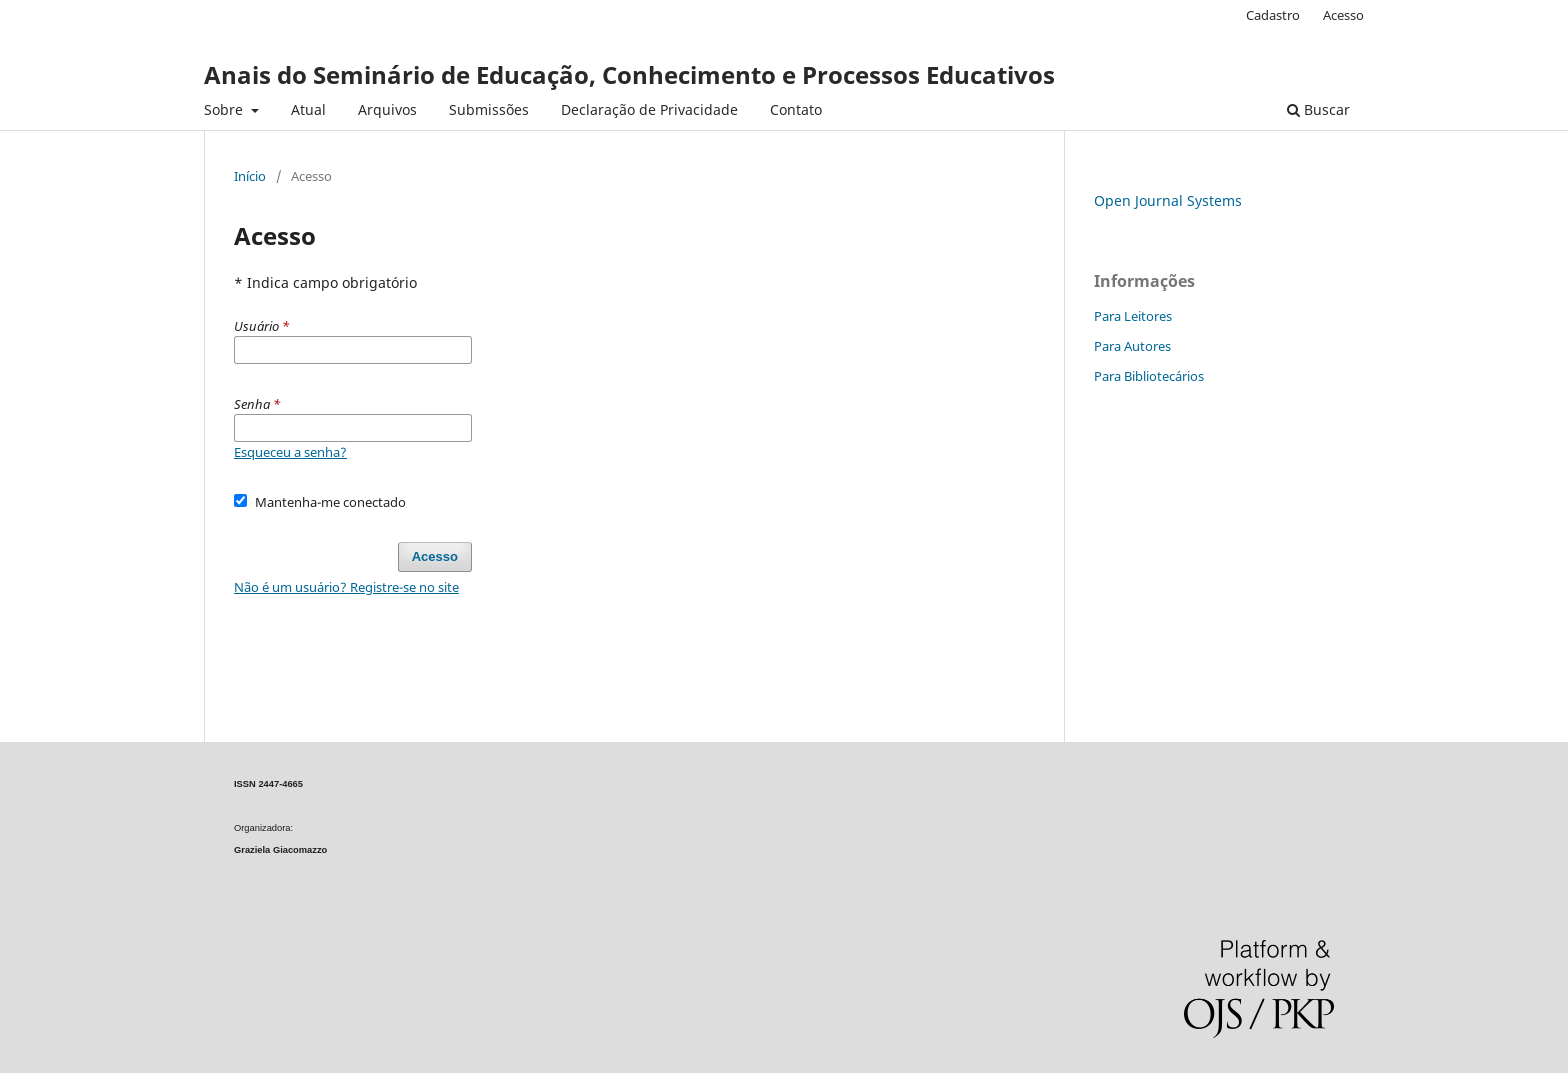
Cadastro (1273, 15)
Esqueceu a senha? (290, 452)
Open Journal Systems (1168, 200)
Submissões (489, 109)
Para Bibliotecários (1149, 376)
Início (250, 176)
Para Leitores (1133, 316)
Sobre (225, 109)
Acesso (1343, 15)
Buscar (1318, 109)
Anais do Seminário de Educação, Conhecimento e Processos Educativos (629, 74)
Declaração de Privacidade (649, 109)
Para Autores (1132, 346)
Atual (308, 109)
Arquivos (387, 109)
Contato (796, 109)
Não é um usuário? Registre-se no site (346, 587)
